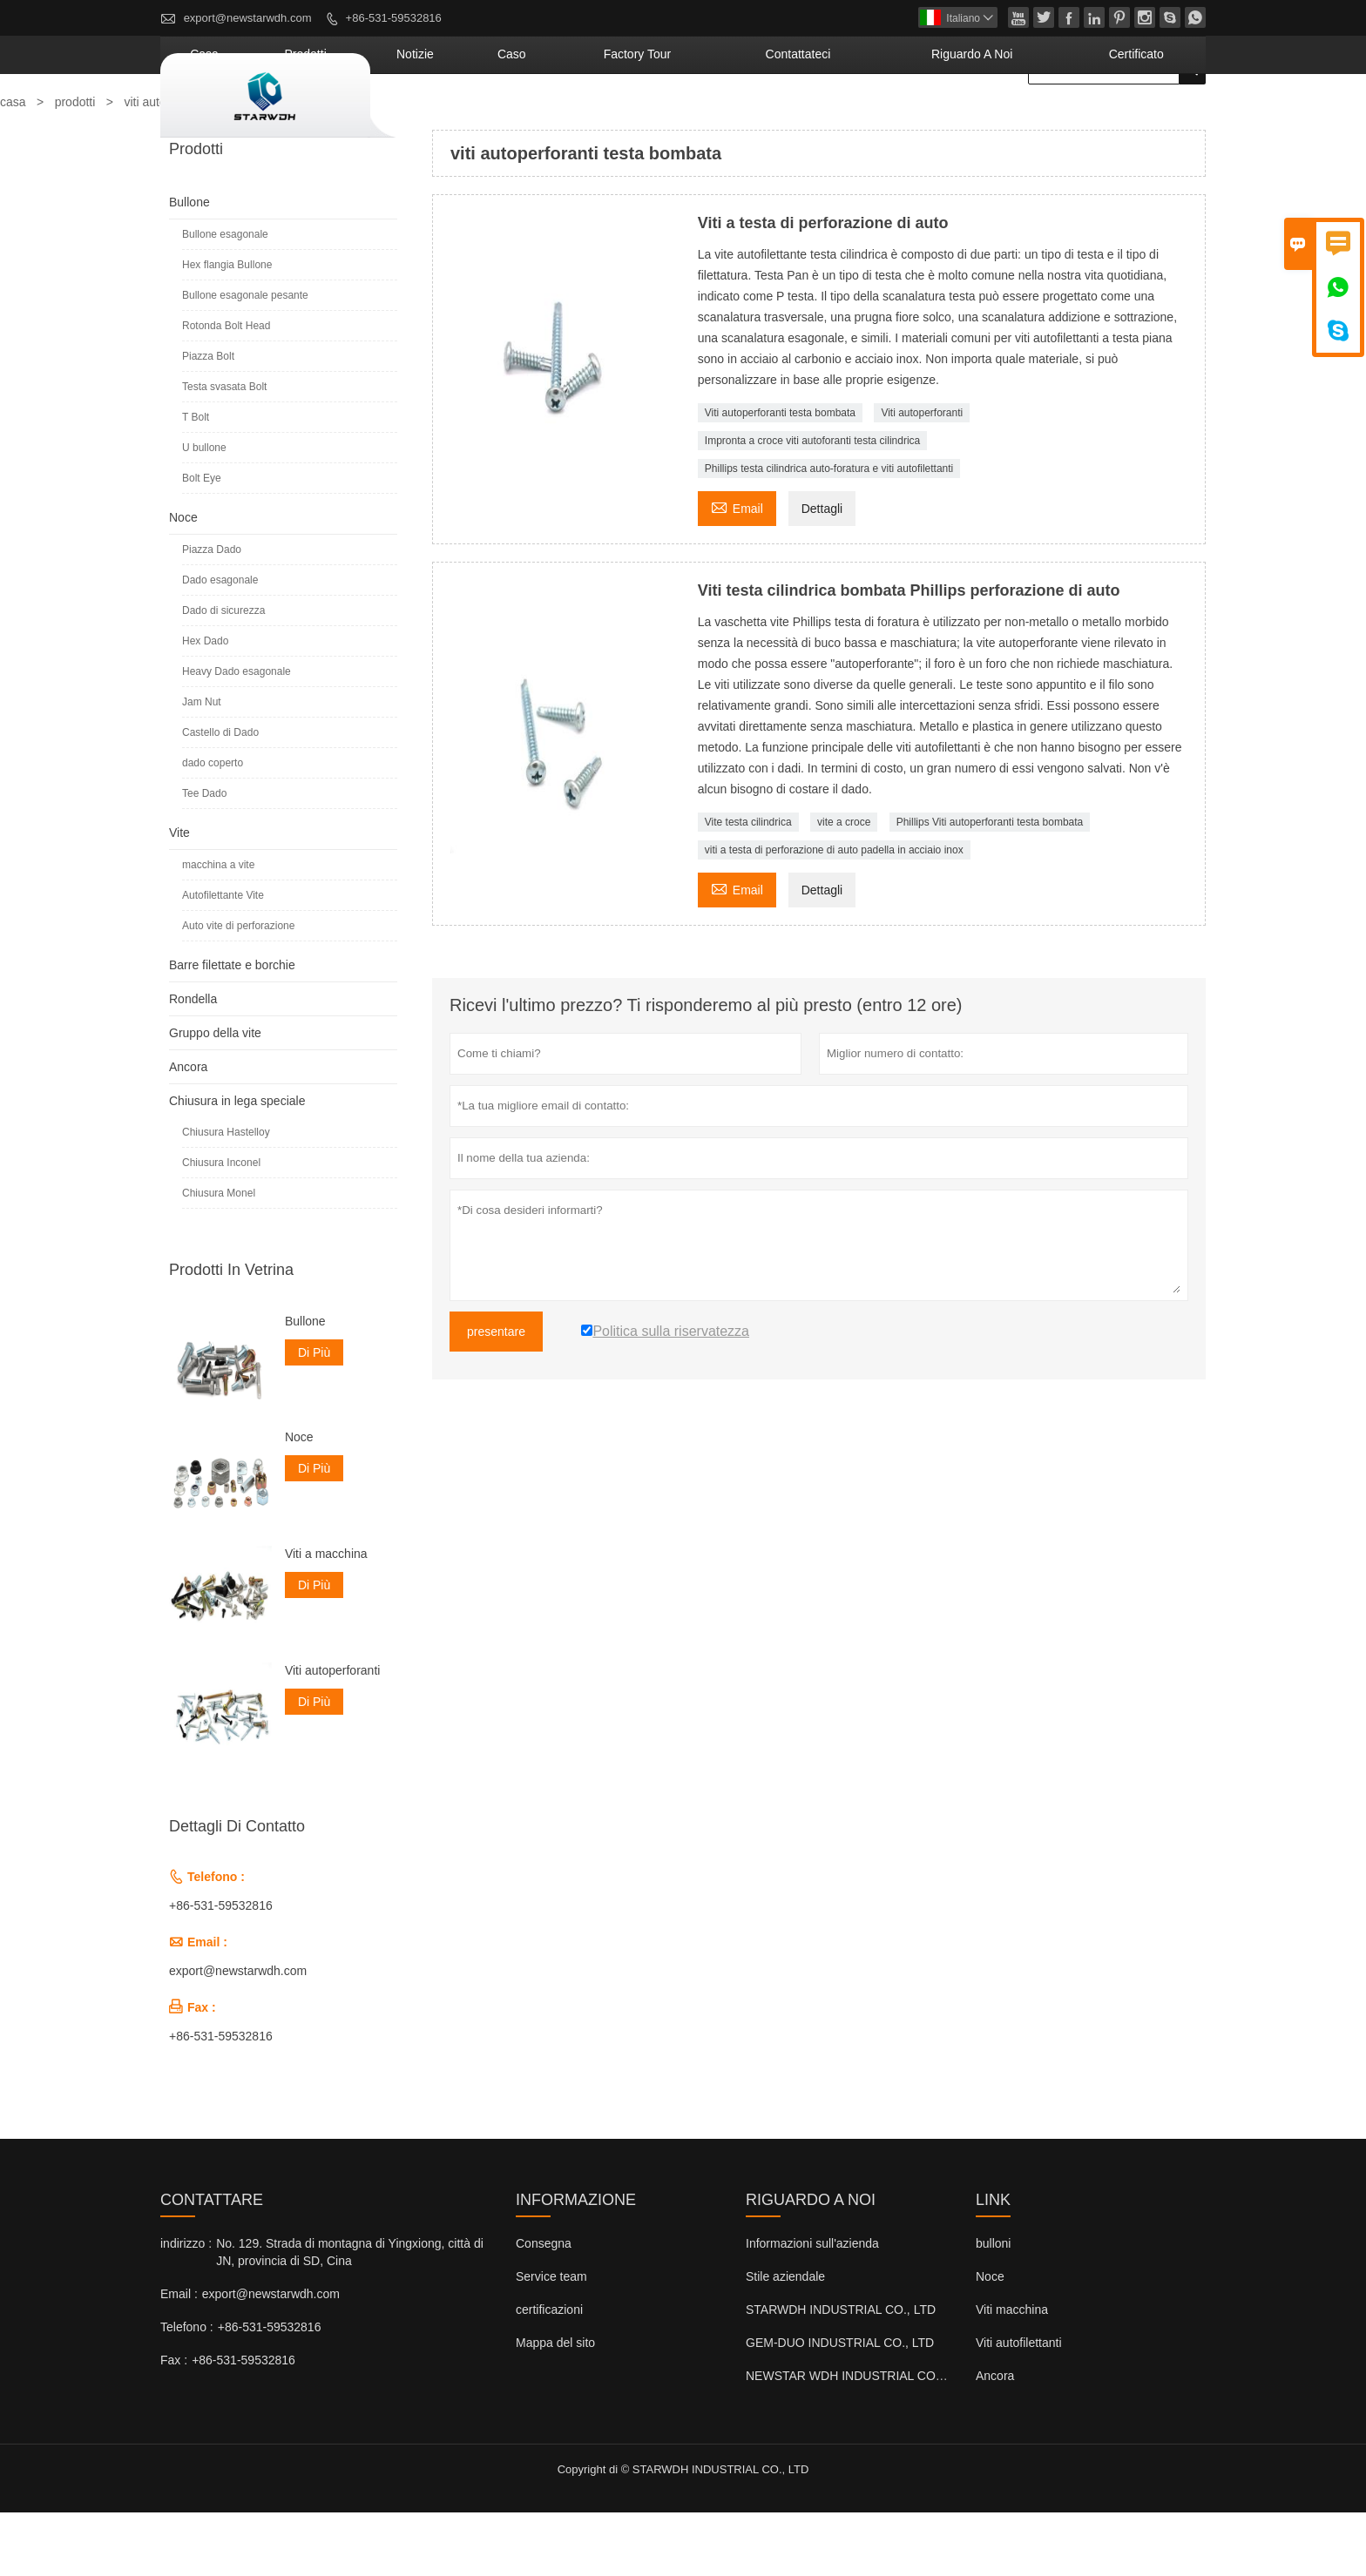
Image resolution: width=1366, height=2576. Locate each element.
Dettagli (821, 572)
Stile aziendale (785, 2340)
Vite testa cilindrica (748, 886)
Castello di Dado (220, 796)
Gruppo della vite (215, 1096)
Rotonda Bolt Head (226, 389)
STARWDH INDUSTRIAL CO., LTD (841, 2373)
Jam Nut (201, 765)
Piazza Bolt (208, 420)
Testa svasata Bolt (224, 450)
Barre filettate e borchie (232, 1028)
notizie (605, 118)
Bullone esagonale (225, 298)
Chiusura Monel (218, 1257)
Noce (183, 581)
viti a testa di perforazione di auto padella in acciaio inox (834, 913)
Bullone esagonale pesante (245, 359)
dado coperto (212, 826)
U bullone (204, 511)
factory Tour (774, 118)
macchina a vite (218, 928)
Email (737, 570)
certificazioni (549, 2373)
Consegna (543, 2307)
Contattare (211, 2263)
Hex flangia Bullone (227, 328)
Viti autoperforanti (922, 476)
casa (444, 118)
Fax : (173, 2424)
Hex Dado (205, 704)
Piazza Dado (211, 613)
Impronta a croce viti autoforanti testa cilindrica (812, 504)
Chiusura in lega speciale (237, 1164)
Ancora (188, 1130)
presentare (496, 1395)
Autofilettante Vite (223, 959)
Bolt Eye (201, 542)
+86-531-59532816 (394, 17)
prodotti (75, 165)
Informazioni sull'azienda (812, 2307)
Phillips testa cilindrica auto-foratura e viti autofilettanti (829, 532)
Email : (179, 2357)
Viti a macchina (326, 1617)
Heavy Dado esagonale (236, 735)
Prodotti (522, 118)
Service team (551, 2340)
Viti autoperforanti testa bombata (780, 476)
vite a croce (843, 886)
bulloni (993, 2307)
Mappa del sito (555, 2406)
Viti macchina (1012, 2373)
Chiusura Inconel (221, 1226)
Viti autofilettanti (1019, 2406)
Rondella (193, 1062)
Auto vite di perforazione (238, 989)
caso (678, 118)
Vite (179, 896)
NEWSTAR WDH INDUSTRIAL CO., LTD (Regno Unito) (896, 2439)
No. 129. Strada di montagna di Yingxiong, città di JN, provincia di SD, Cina (350, 2315)
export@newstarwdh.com (248, 17)
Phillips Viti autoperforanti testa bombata (990, 886)
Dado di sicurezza (223, 674)
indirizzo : (186, 2307)
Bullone (189, 266)
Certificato (1153, 118)
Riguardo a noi (1027, 118)
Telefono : (186, 2390)
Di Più (314, 1416)
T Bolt (195, 481)
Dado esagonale (220, 643)
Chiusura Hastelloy (226, 1196)
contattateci (896, 118)
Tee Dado (204, 857)
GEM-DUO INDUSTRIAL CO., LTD (840, 2406)
